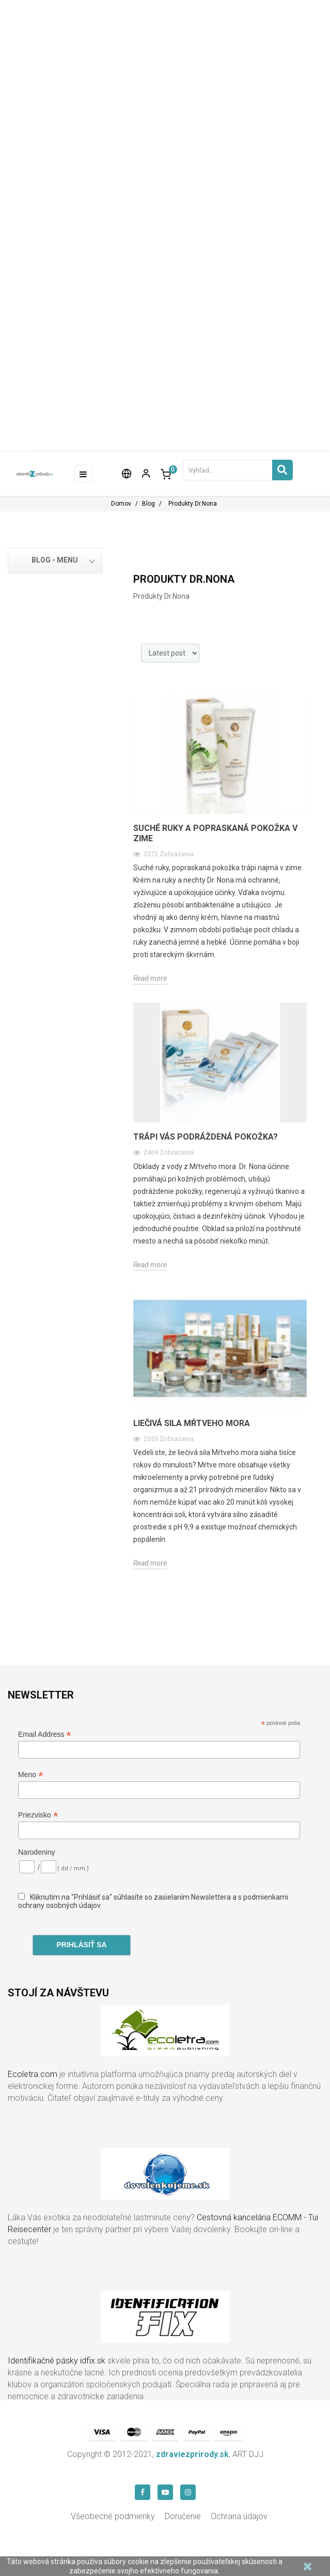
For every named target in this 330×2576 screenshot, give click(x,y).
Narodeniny (36, 1852)
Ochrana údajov (239, 2516)
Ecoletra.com (32, 2074)
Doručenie (183, 2516)
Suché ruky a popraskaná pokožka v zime (215, 833)
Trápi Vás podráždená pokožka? (205, 1137)
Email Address (44, 1734)
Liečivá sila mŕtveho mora (191, 1423)
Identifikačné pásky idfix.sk (56, 2361)
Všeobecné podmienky (113, 2516)
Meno (30, 1775)
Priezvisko (38, 1815)
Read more (150, 978)
